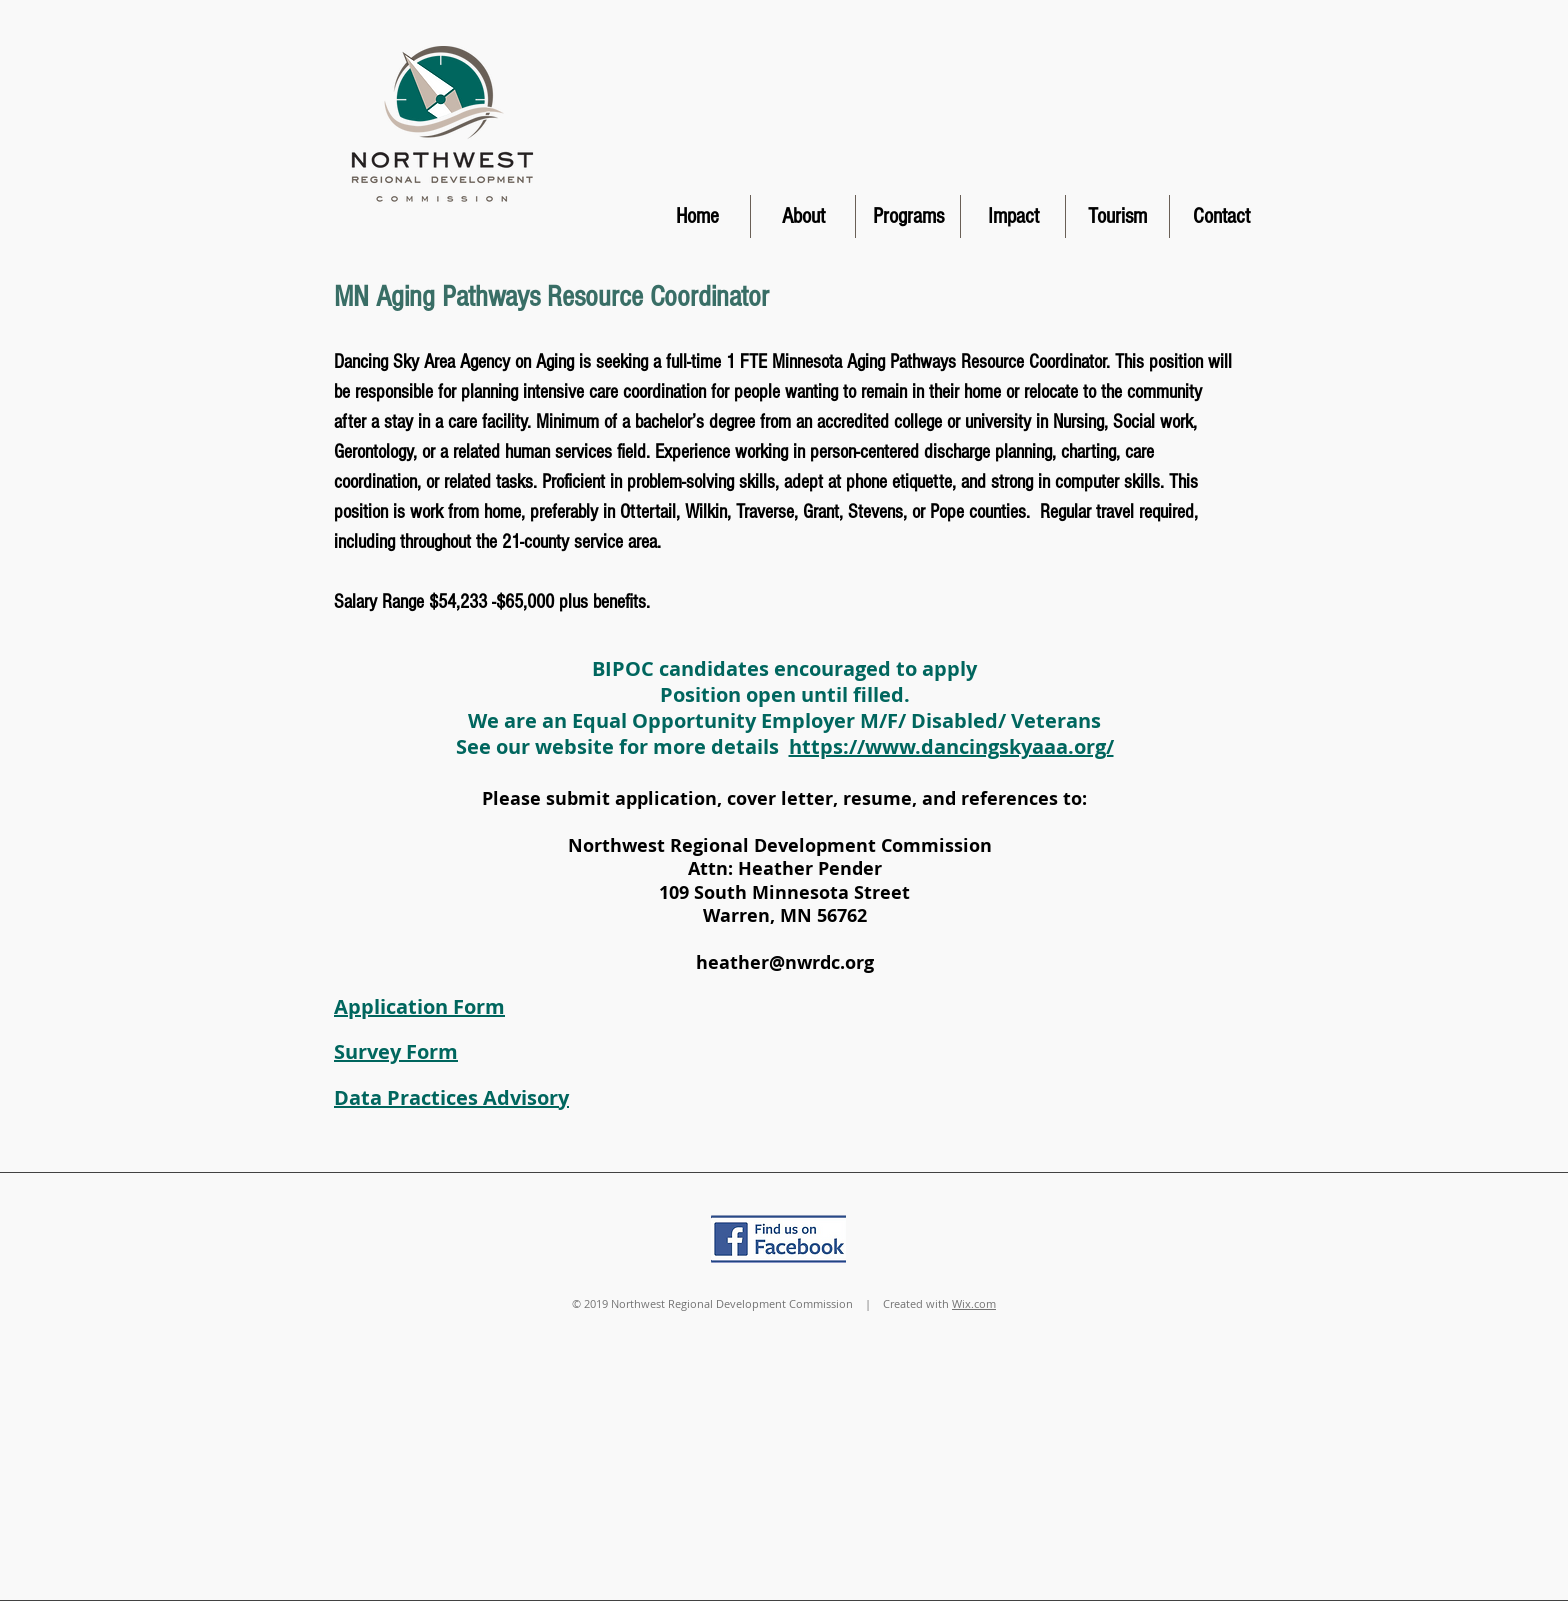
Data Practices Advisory (451, 1097)
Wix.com (974, 1303)
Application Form (419, 1006)
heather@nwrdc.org (785, 962)
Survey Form (396, 1051)
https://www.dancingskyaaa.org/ (951, 746)
